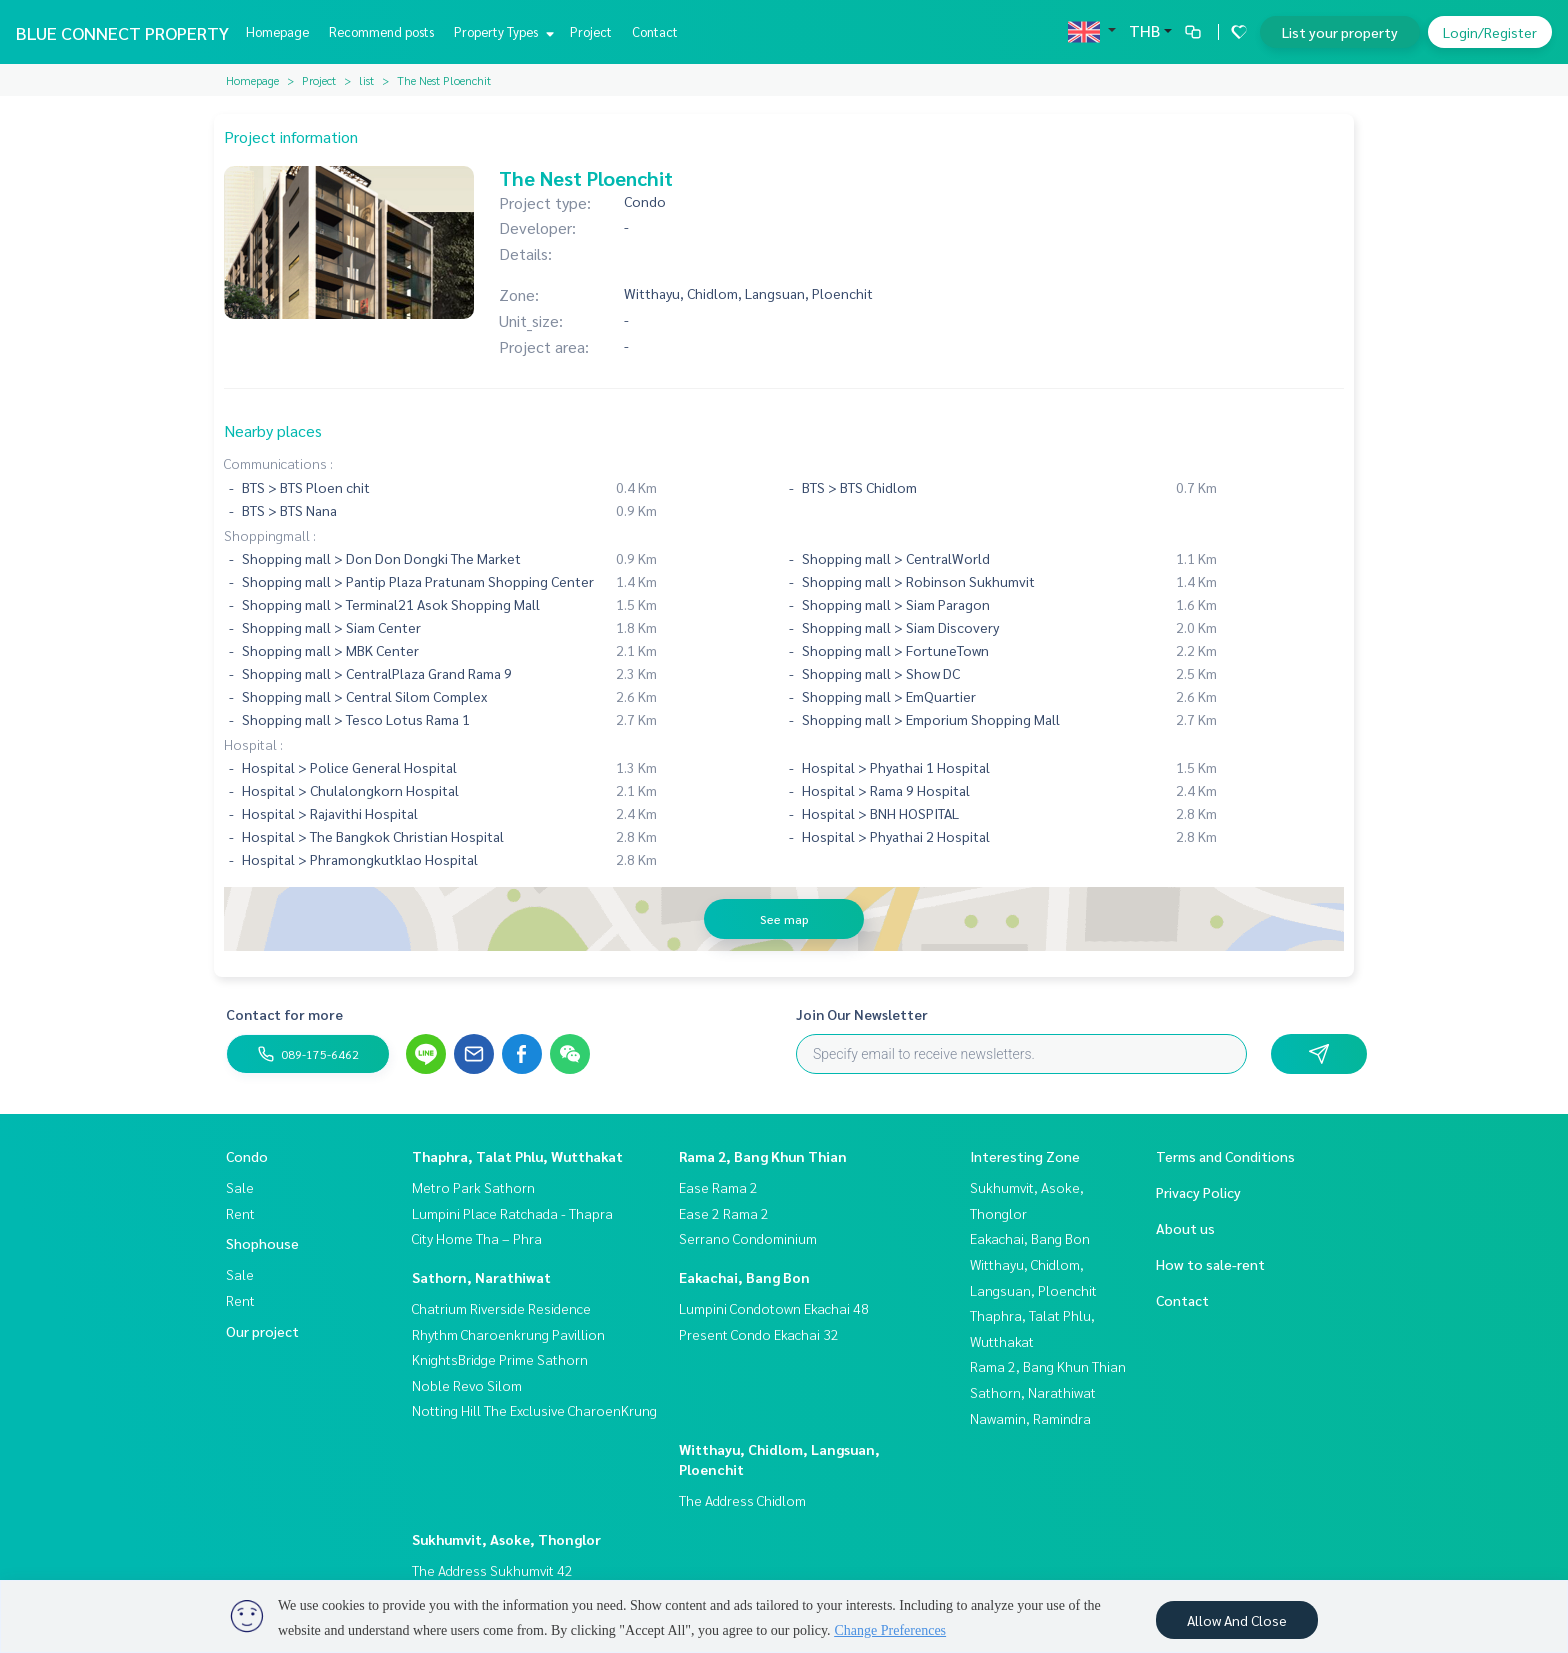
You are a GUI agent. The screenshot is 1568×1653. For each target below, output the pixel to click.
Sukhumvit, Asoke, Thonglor (506, 1539)
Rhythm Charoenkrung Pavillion (508, 1334)
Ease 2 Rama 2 (724, 1213)
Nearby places (273, 430)
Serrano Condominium (748, 1238)
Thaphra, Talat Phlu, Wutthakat (517, 1156)
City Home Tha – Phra (477, 1238)
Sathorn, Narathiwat (481, 1277)
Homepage (277, 31)
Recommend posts (381, 31)
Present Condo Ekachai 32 (759, 1334)
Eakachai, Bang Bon (744, 1277)
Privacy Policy (1198, 1192)
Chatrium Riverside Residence (501, 1308)
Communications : (278, 463)
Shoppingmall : (270, 535)
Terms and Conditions (1225, 1156)
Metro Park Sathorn (473, 1187)
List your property (1340, 32)
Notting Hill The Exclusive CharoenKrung (534, 1410)
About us (1185, 1228)
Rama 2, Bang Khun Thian (763, 1156)
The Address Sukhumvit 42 (492, 1570)
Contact (655, 31)
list (366, 80)
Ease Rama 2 (718, 1187)
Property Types (501, 31)
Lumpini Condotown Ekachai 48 (774, 1308)
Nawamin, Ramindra (1030, 1418)
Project (591, 31)
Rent (240, 1213)
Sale (240, 1187)
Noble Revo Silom (467, 1385)
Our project (262, 1331)
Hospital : (253, 744)
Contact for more (284, 1014)
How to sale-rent (1210, 1264)
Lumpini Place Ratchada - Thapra (512, 1213)
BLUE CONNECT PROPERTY (122, 32)
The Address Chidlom (742, 1500)
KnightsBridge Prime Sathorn (500, 1359)
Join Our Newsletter (862, 1014)
